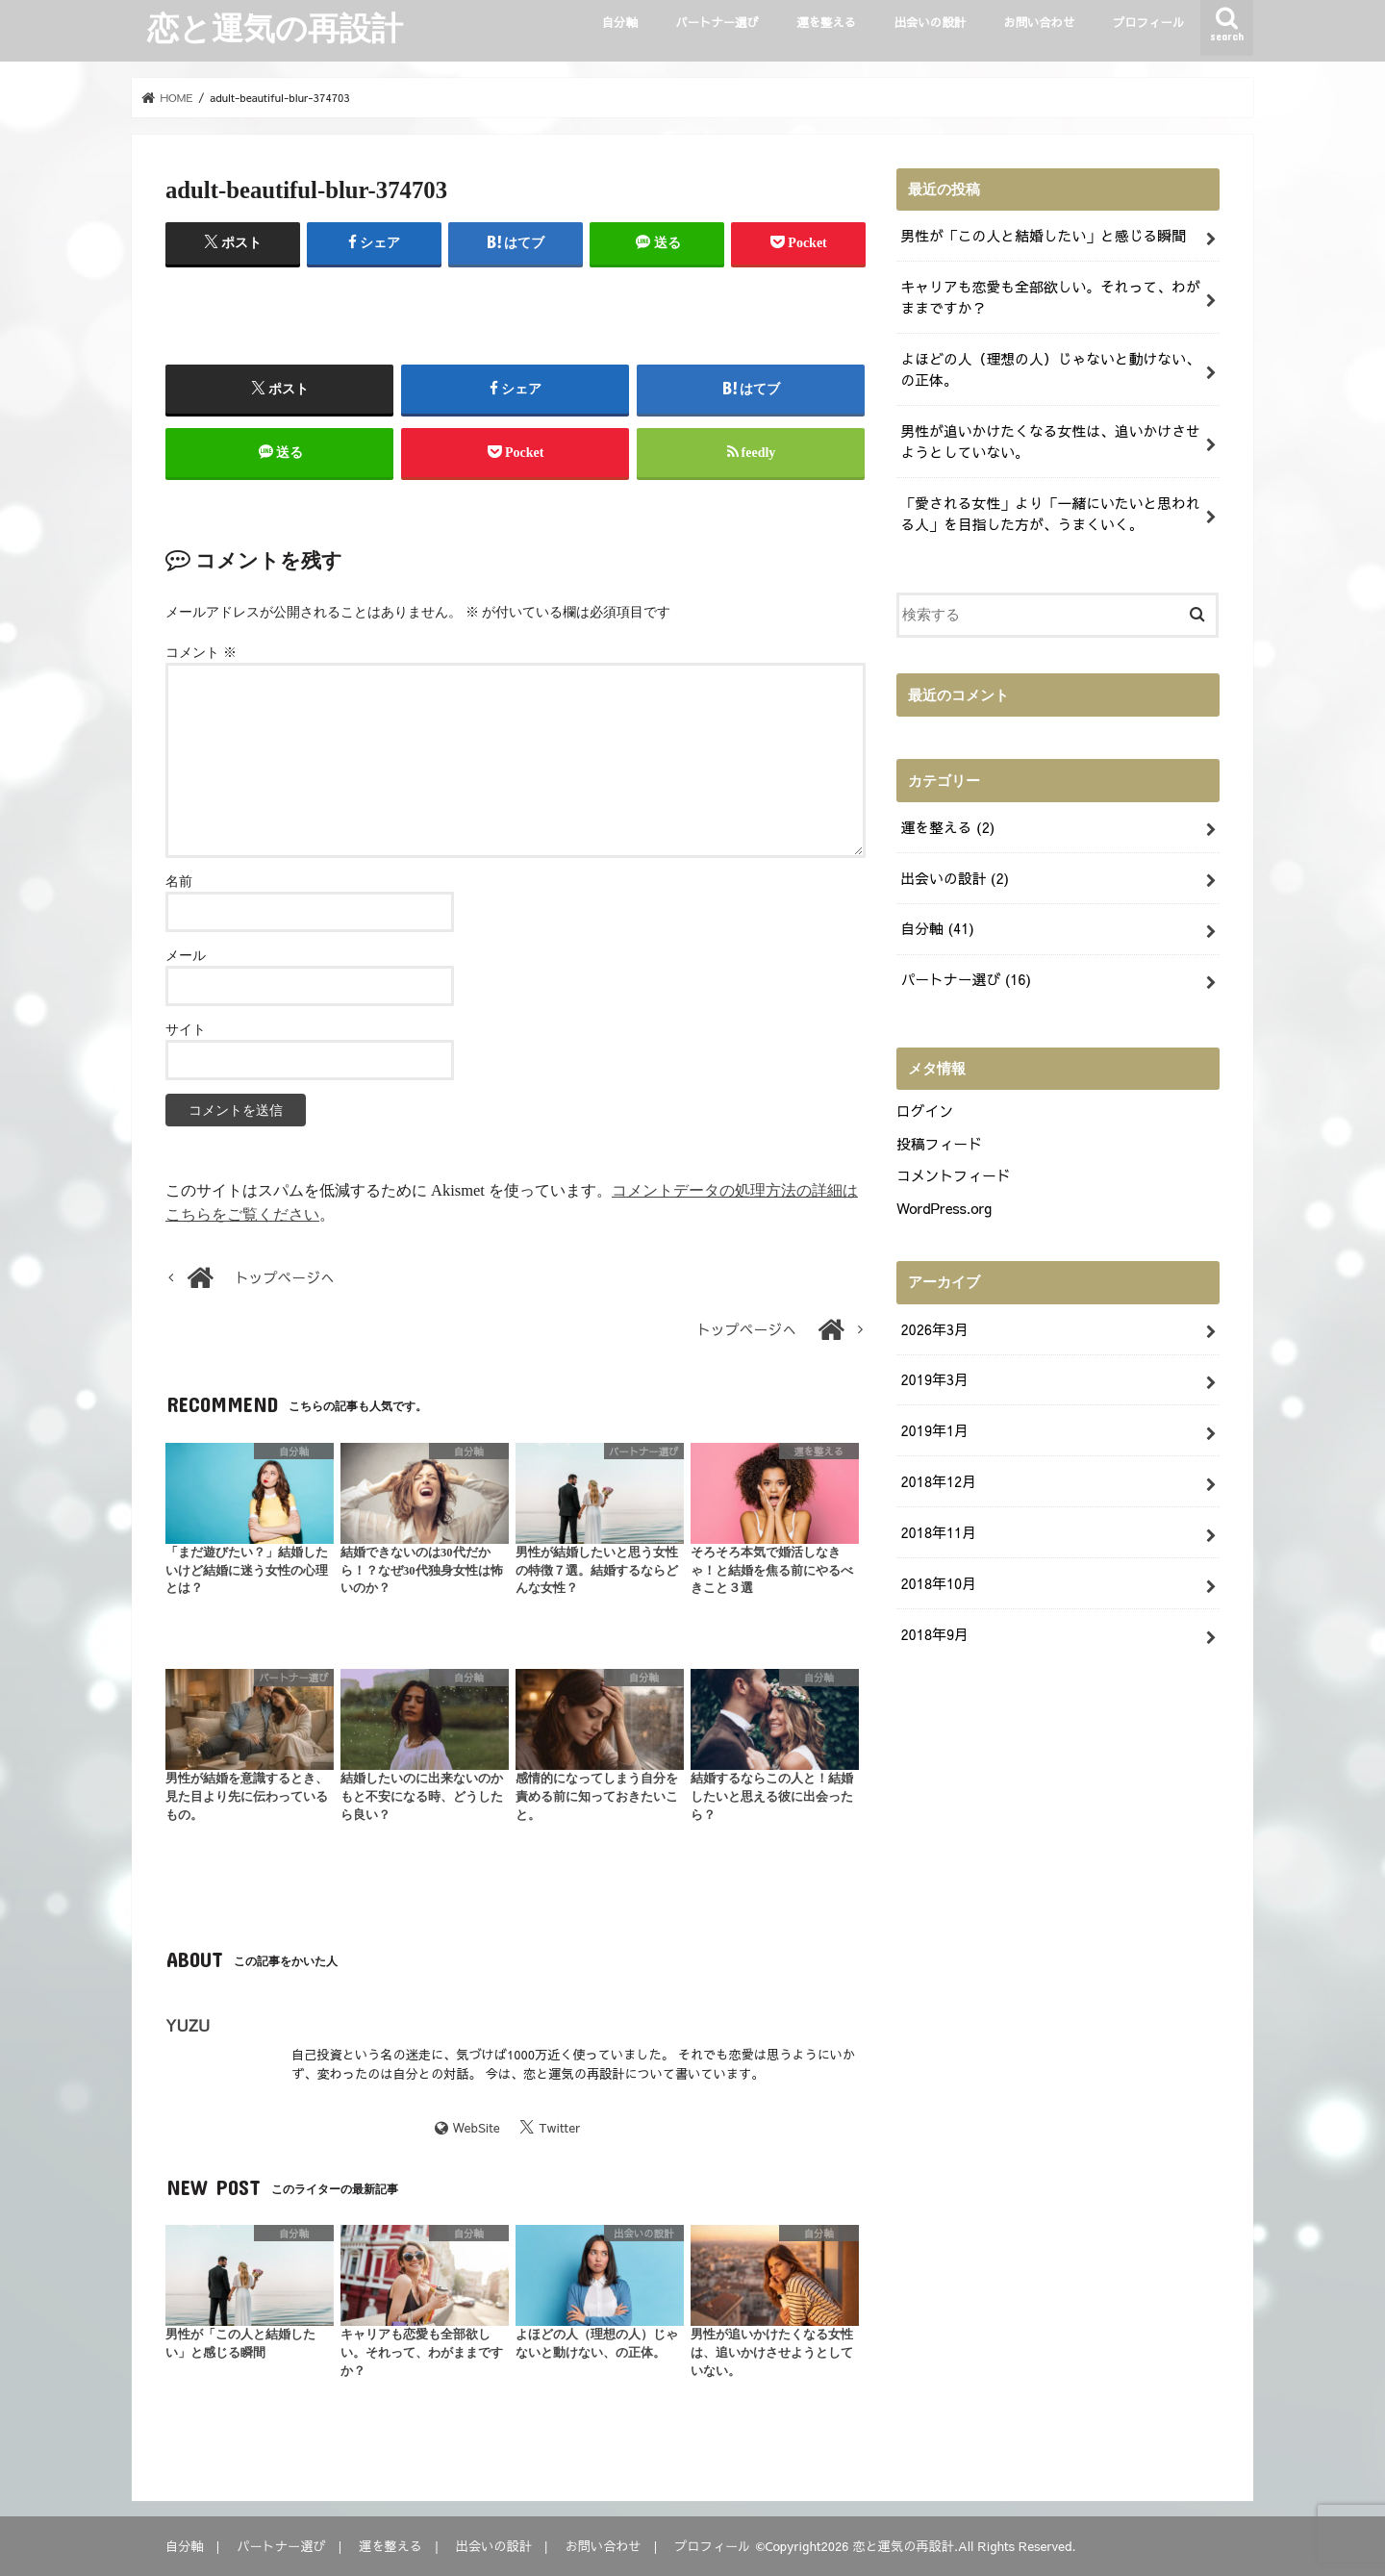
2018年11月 (938, 1532)
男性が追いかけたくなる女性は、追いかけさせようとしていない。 (1049, 441)
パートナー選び (717, 21)
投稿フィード (939, 1143)
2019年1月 (934, 1430)
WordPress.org (944, 1208)
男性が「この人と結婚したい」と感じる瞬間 (1043, 235)
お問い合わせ (1038, 21)
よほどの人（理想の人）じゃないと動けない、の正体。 (1049, 369)
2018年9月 (934, 1634)
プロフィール (1148, 21)
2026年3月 (934, 1329)
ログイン (924, 1111)
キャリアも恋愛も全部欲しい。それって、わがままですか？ (1049, 297)
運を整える (826, 21)
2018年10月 (938, 1583)
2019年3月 (934, 1379)
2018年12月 (938, 1481)
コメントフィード (953, 1175)
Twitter (559, 2127)
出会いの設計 (930, 21)
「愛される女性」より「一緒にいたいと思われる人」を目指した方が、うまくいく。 (1049, 513)
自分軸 (620, 21)
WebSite (476, 2127)
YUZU (187, 2024)
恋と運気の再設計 (275, 27)
